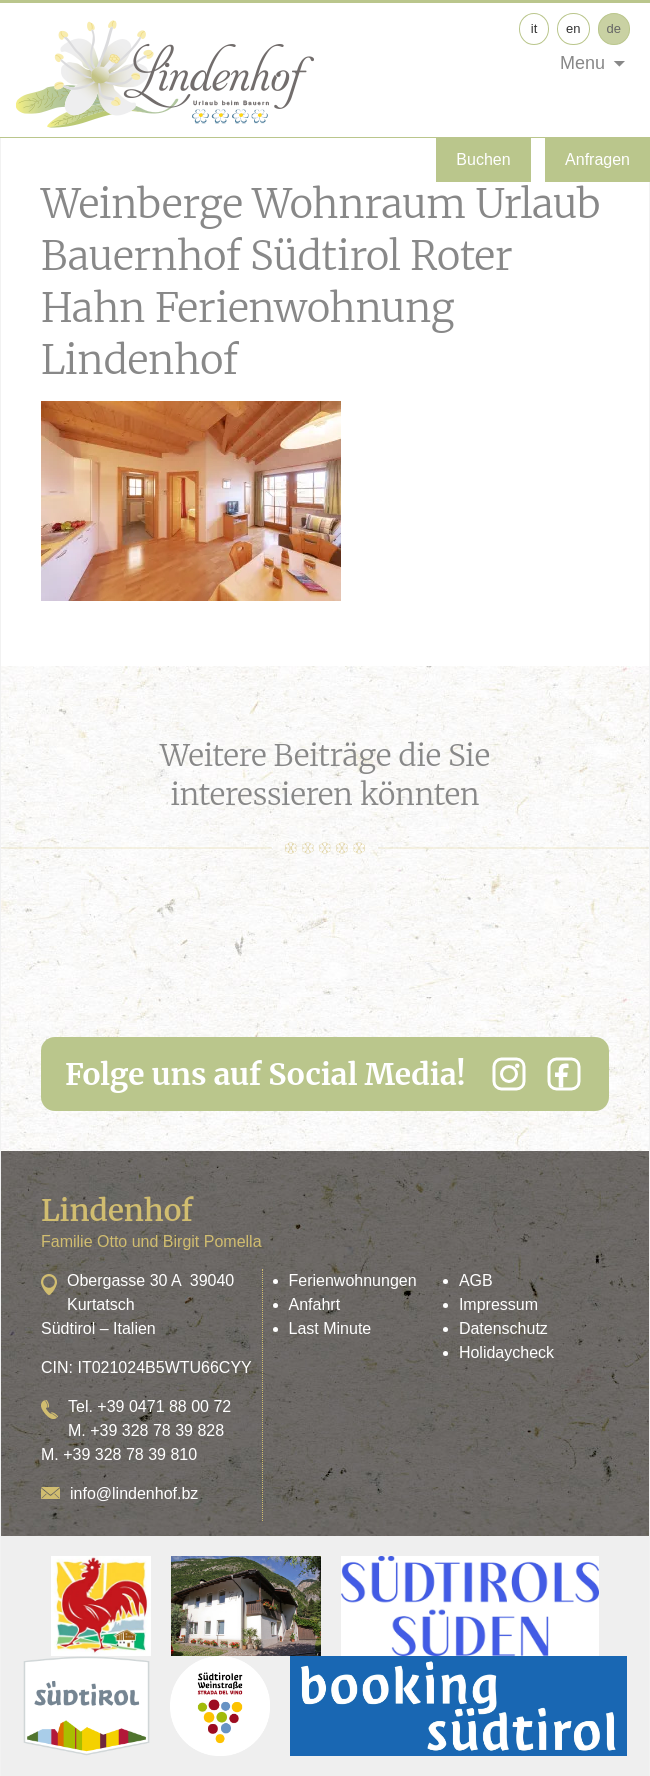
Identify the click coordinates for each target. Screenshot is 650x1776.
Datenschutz (503, 1328)
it (534, 28)
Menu (582, 63)
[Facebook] (564, 1074)
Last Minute (330, 1328)
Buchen (483, 159)
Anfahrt (315, 1304)
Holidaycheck (506, 1352)
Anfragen (597, 159)
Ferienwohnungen (353, 1280)
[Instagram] (509, 1074)
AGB (476, 1280)
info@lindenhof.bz (134, 1493)
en (573, 28)
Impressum (498, 1304)
